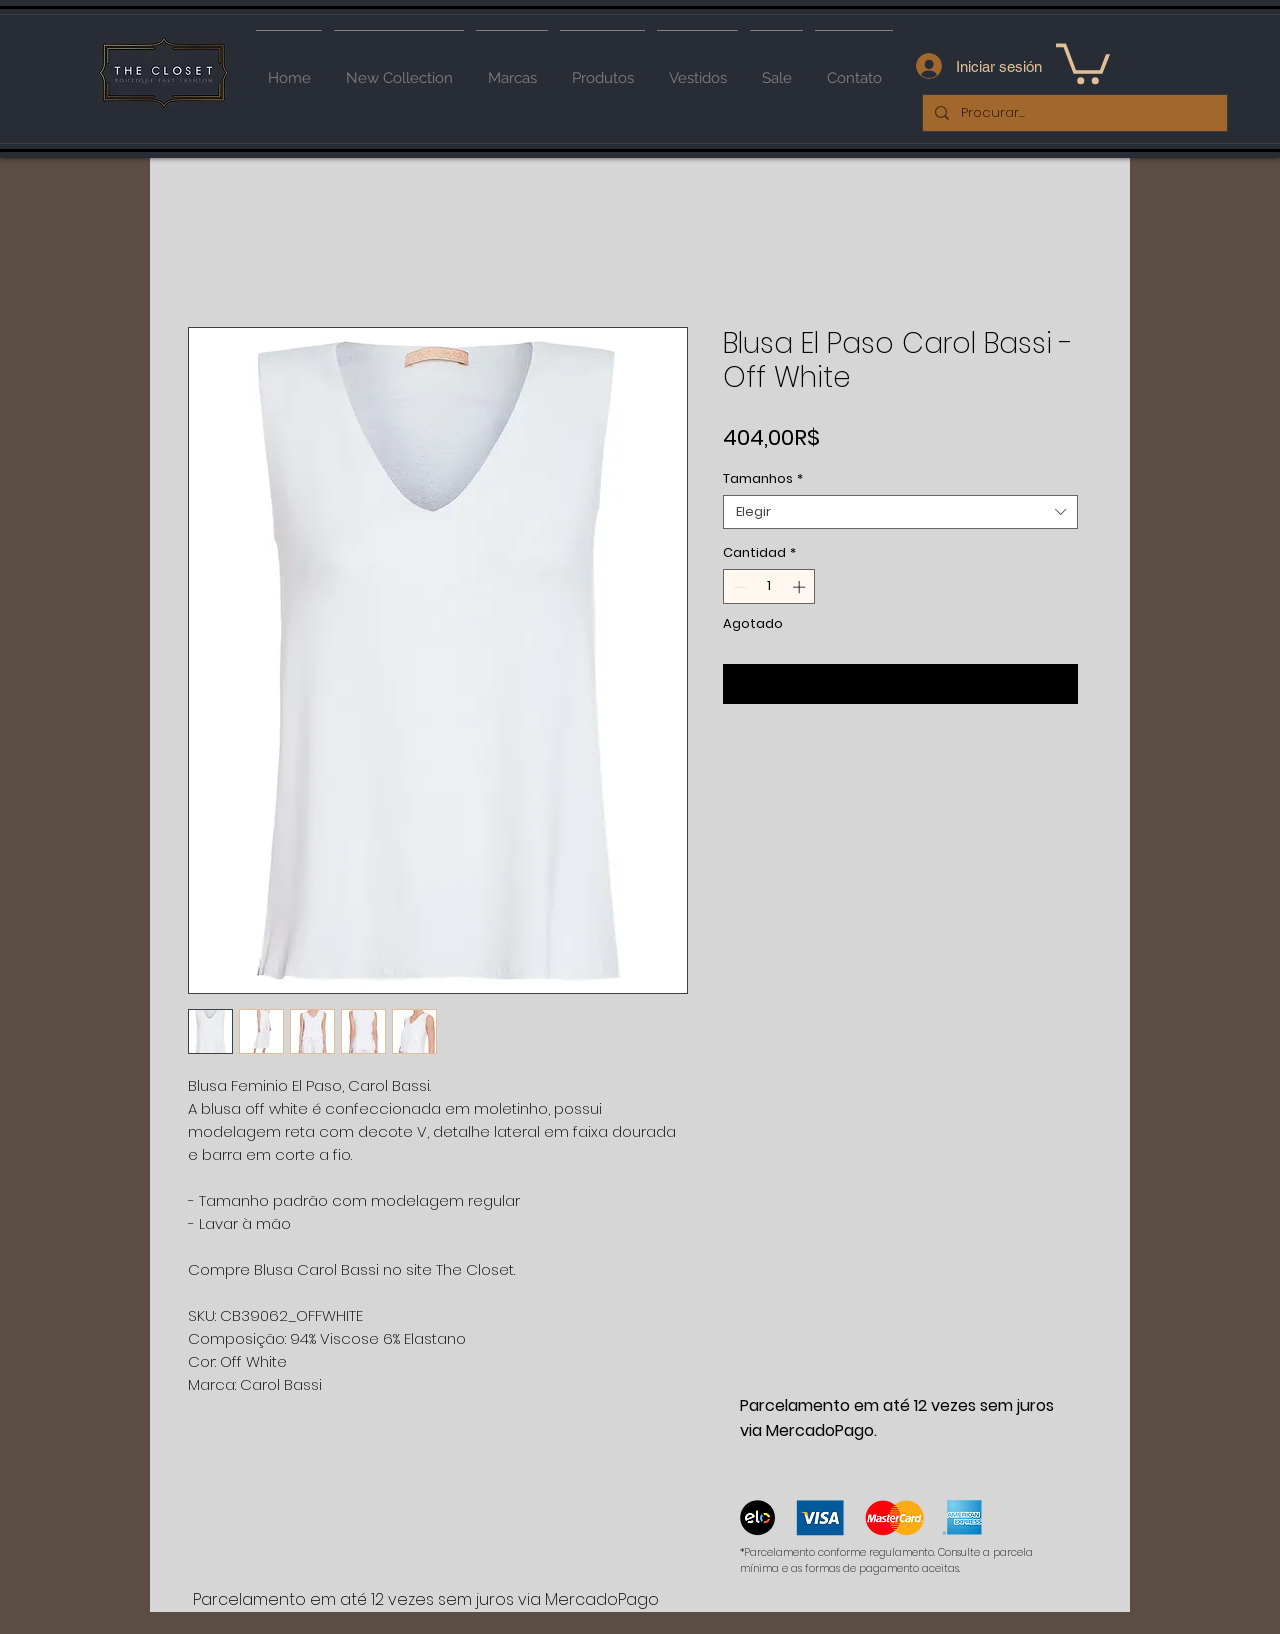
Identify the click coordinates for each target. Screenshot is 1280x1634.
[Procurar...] (1073, 113)
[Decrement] (738, 587)
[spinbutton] (769, 587)
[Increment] (801, 587)
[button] (1083, 61)
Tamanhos (763, 479)
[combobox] (900, 512)
